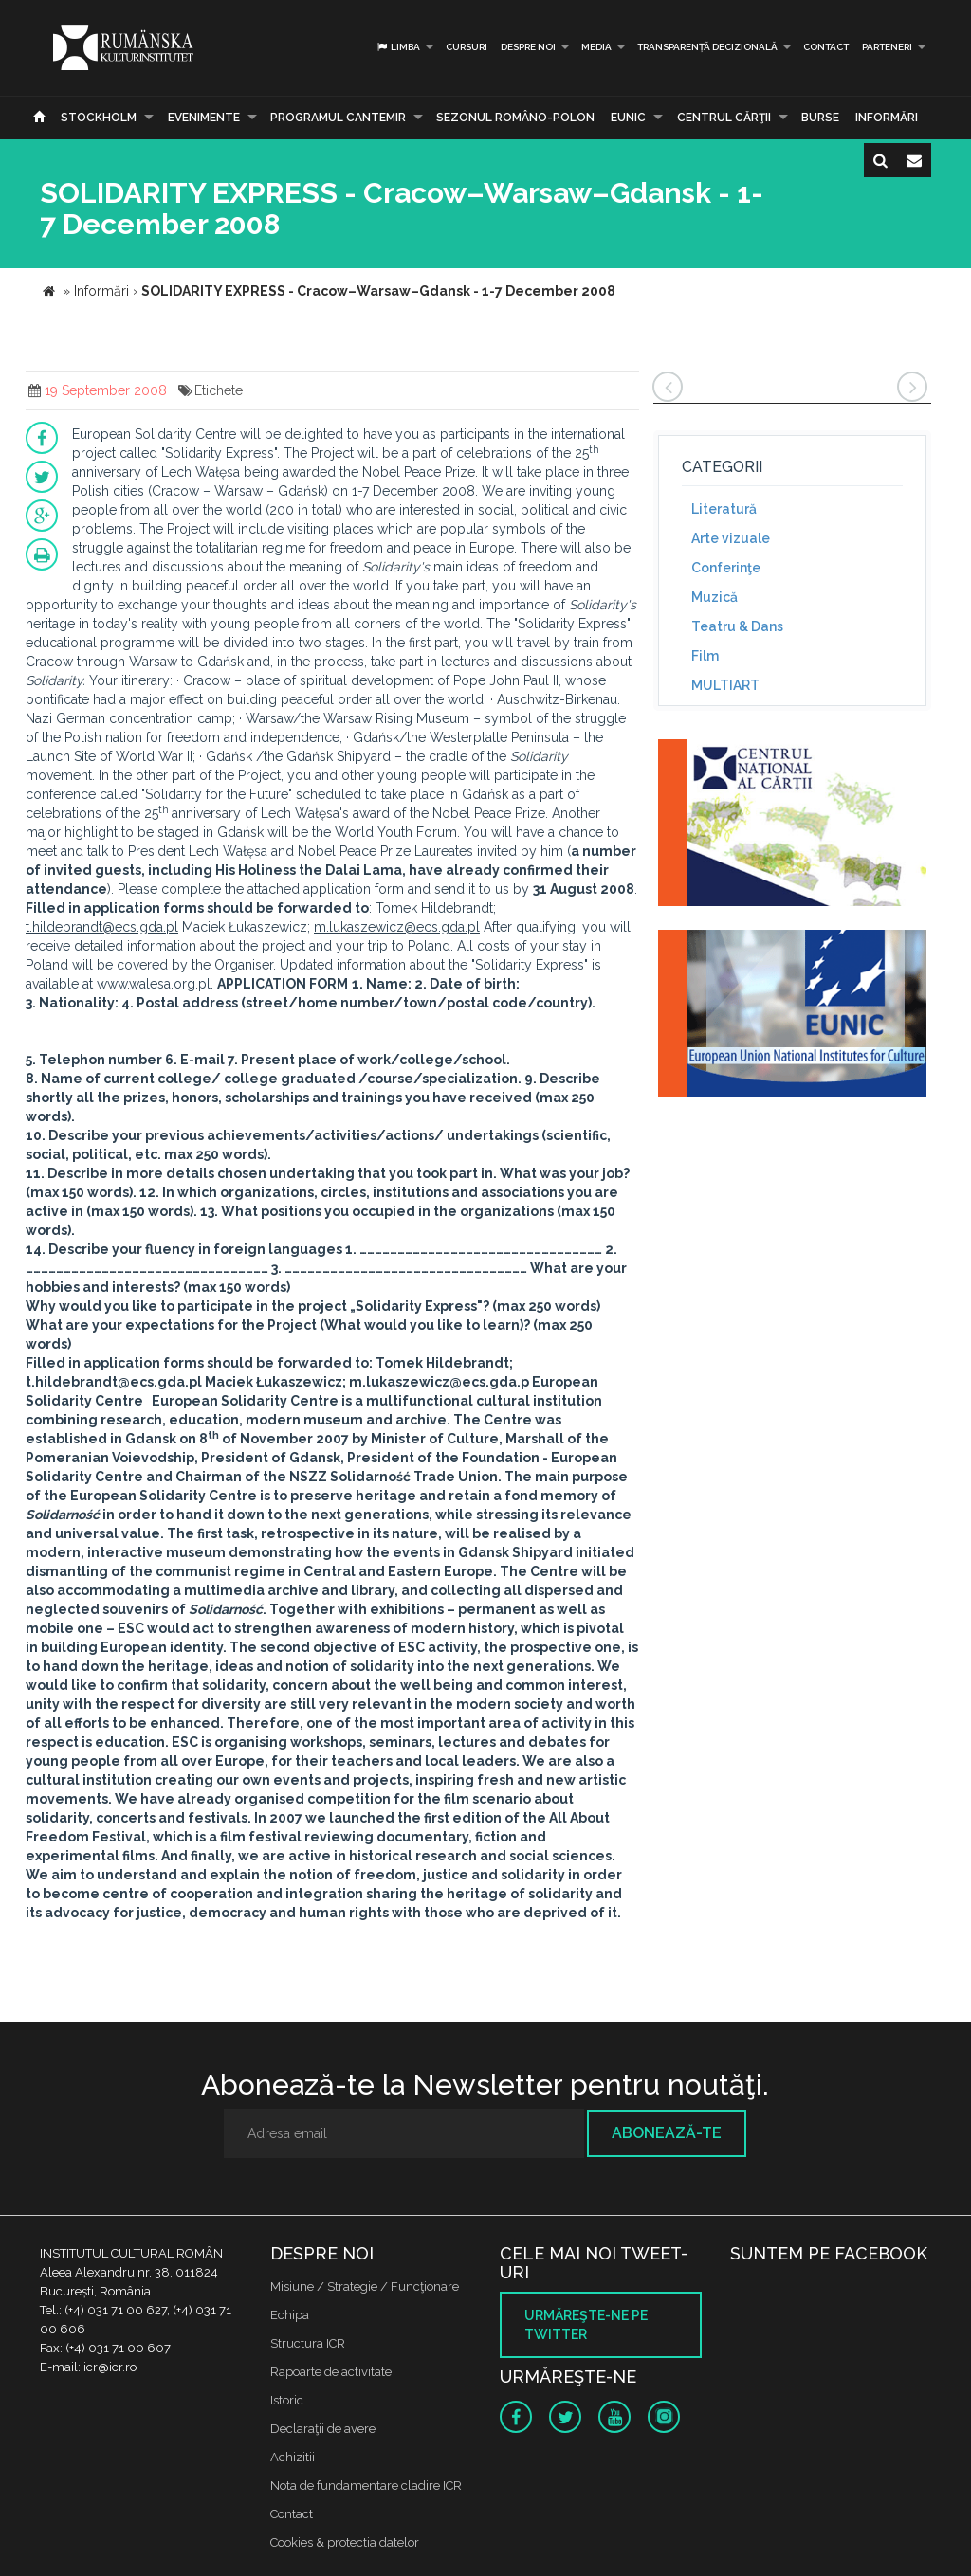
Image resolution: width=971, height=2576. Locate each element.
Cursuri (466, 47)
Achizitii (292, 2457)
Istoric (286, 2400)
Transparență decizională (707, 47)
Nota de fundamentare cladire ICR (366, 2485)
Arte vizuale (730, 538)
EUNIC (628, 117)
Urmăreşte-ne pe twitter (586, 2325)
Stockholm (99, 117)
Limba (398, 47)
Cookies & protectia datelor (344, 2542)
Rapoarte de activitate (331, 2372)
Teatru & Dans (737, 626)
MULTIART (725, 685)
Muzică (714, 597)
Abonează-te (667, 2133)
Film (705, 655)
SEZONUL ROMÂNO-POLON (515, 117)
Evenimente (204, 117)
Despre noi (528, 47)
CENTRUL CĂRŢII (724, 117)
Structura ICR (307, 2343)
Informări (886, 117)
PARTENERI (887, 47)
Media (596, 47)
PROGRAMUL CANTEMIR (338, 117)
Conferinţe (725, 567)
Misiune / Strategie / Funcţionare (364, 2286)
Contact (826, 47)
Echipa (289, 2315)
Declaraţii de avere (323, 2429)
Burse (820, 117)
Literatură (724, 509)
